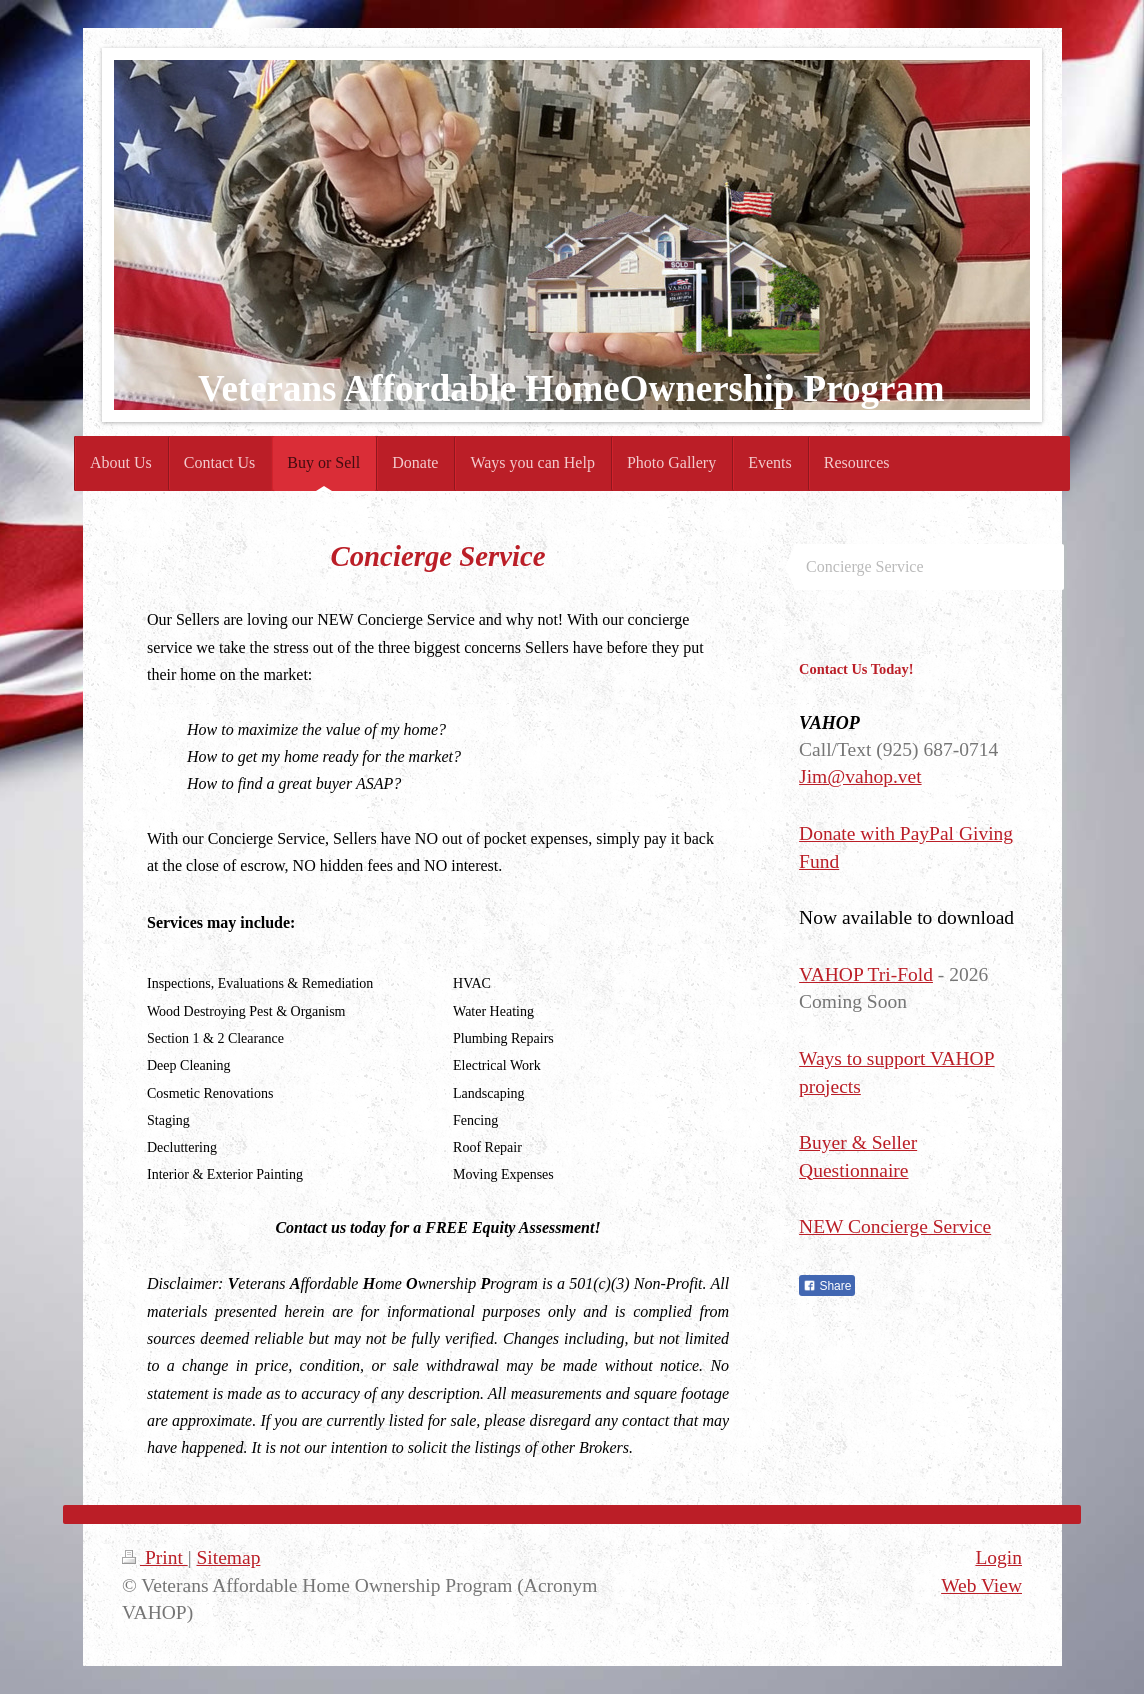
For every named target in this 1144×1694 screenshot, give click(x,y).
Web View (981, 1585)
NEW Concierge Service (895, 1226)
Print (155, 1557)
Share (827, 1286)
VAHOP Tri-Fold (866, 974)
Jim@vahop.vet (860, 776)
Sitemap (228, 1557)
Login (998, 1557)
